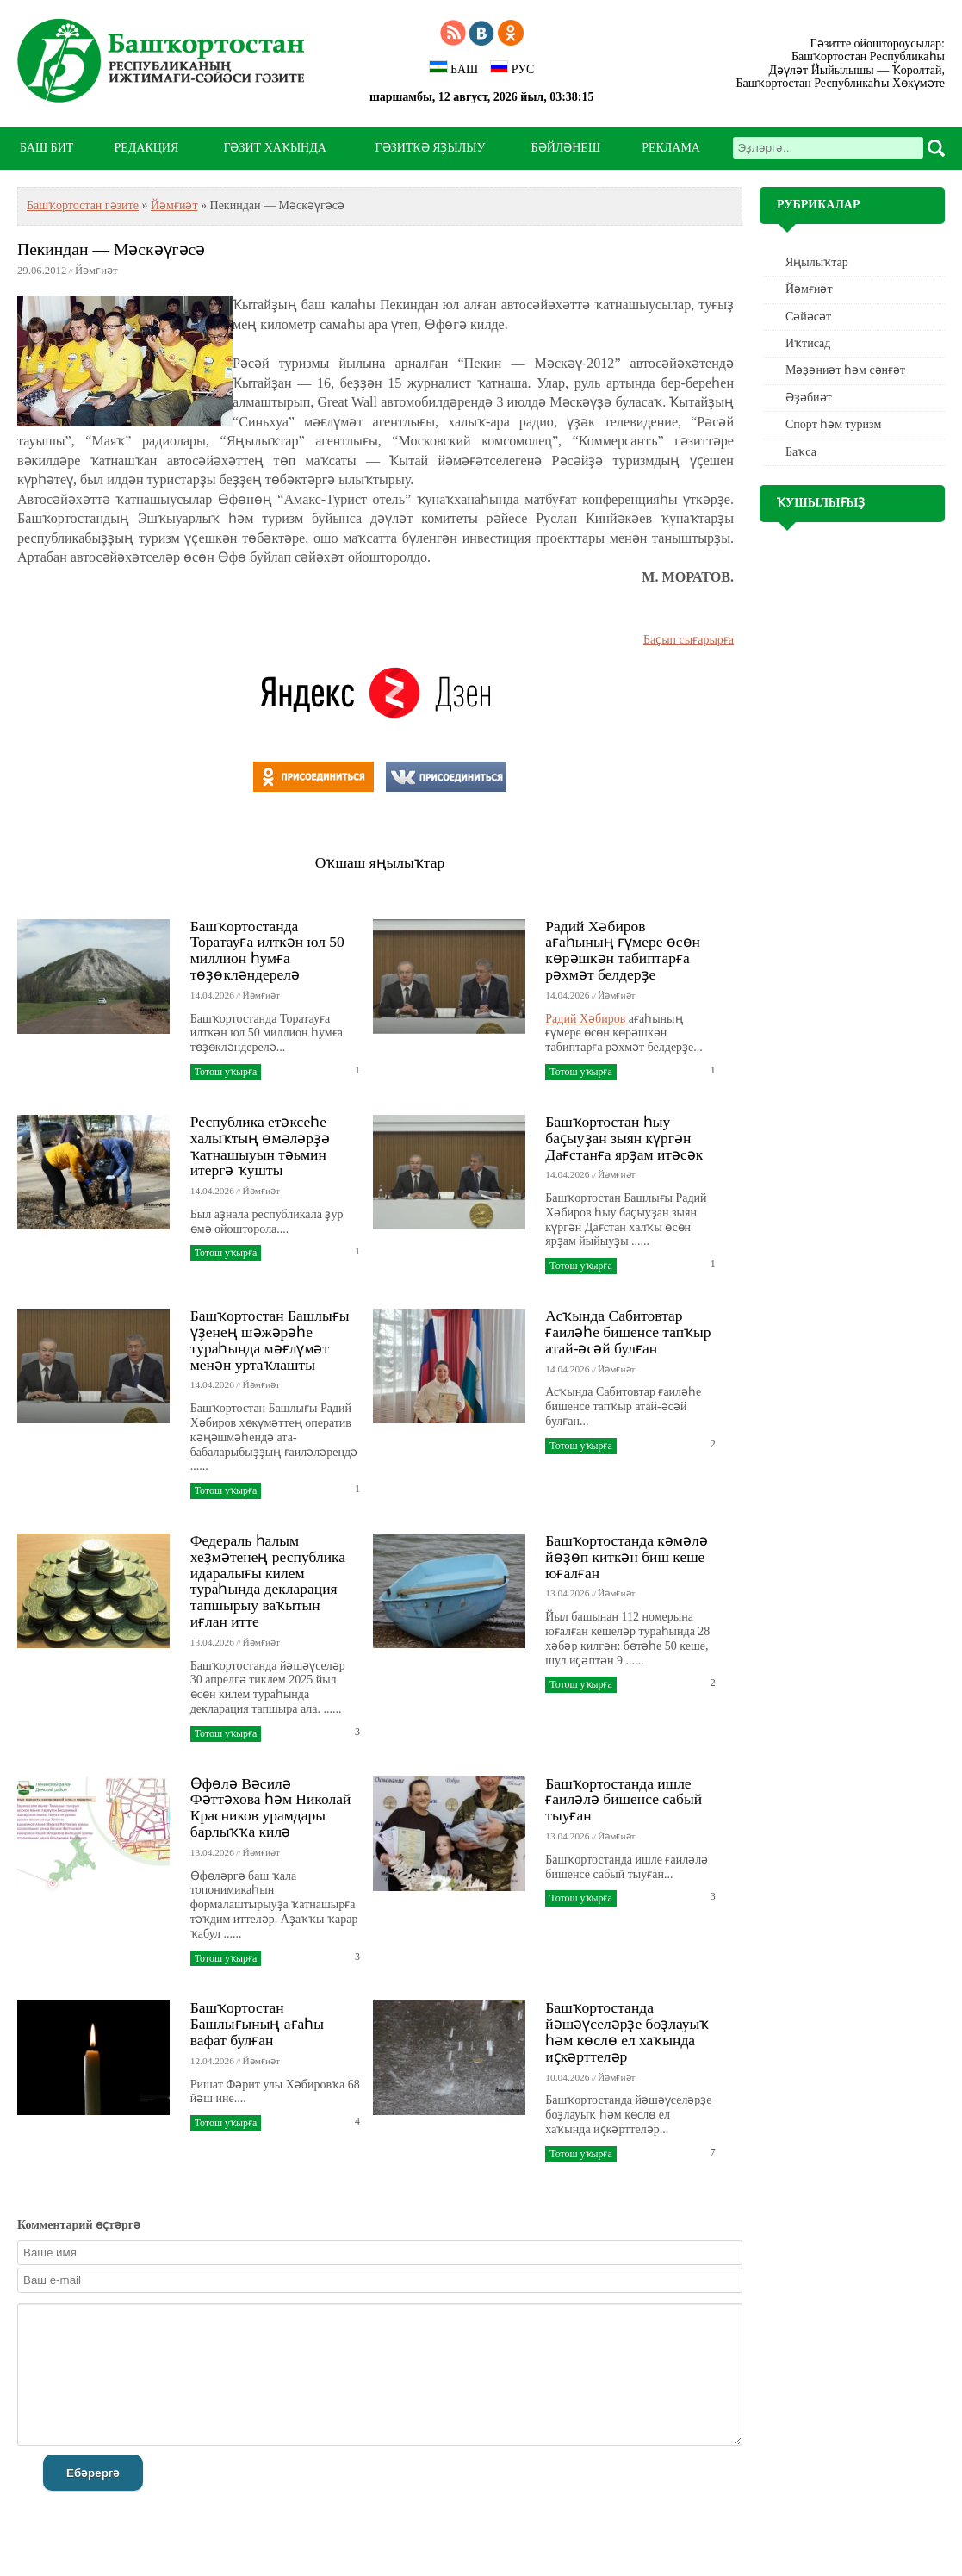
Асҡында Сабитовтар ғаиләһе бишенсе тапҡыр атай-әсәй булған (628, 1332)
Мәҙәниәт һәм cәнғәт (845, 370)
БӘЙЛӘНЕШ (565, 147)
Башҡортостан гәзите (83, 205)
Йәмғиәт (174, 205)
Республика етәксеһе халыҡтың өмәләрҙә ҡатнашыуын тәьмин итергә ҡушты (260, 1146)
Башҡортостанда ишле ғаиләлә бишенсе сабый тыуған (623, 1800)
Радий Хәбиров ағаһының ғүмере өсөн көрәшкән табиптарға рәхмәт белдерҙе (622, 950)
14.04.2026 (212, 995)
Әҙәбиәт (808, 397)
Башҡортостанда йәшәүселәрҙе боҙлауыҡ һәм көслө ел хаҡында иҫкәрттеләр (627, 2031)
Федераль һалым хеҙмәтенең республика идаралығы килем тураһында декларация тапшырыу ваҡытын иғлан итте (267, 1581)
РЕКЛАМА (671, 147)
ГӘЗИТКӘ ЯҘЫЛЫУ (430, 147)
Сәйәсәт (808, 316)
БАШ (453, 68)
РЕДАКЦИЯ (146, 147)
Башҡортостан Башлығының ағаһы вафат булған (257, 2024)
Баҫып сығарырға (688, 639)
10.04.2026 (567, 2077)
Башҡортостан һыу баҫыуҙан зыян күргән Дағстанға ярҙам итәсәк (624, 1138)
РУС (512, 68)
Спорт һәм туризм (833, 424)
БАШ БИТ (46, 147)
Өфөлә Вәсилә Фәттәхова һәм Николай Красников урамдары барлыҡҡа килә (270, 1807)
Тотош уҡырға (226, 1072)
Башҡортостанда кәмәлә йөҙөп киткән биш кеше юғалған (626, 1557)
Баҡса (800, 451)
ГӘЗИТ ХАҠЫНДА (274, 147)
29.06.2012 (41, 270)
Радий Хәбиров (585, 1018)
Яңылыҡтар (816, 262)
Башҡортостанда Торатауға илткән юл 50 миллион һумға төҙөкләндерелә (267, 950)
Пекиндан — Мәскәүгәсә (111, 249)
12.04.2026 (212, 2061)
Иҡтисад (807, 343)
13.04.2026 (212, 1642)
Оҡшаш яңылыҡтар (379, 862)
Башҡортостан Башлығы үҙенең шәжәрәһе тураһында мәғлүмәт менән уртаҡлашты (270, 1339)
